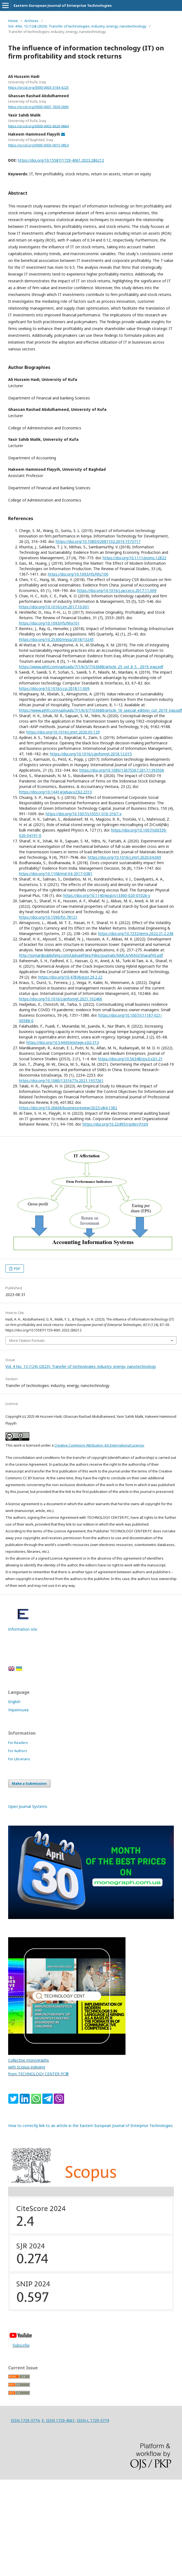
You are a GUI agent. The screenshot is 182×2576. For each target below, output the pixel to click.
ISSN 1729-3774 (25, 2420)
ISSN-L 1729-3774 (93, 2420)
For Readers (18, 1742)
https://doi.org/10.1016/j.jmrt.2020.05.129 (63, 732)
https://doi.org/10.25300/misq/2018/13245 (56, 639)
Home (13, 20)
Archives (31, 20)
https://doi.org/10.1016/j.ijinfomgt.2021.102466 (60, 998)
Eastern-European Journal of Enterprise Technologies (63, 5)
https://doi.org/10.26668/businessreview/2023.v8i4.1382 (68, 1107)
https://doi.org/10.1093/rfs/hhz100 (78, 574)
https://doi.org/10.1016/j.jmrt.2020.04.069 (124, 857)
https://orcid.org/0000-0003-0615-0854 (38, 145)
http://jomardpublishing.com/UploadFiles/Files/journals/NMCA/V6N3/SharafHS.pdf (91, 955)
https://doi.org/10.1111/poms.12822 (134, 557)
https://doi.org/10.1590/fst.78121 (48, 917)
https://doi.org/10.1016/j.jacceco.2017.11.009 (116, 590)
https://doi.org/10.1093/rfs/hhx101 (49, 623)
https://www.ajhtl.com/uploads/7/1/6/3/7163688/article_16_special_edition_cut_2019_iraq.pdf (100, 710)
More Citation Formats (27, 1340)
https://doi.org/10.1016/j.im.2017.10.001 (54, 606)
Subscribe (21, 2345)
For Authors (17, 1750)
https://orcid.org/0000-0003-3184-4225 (38, 87)
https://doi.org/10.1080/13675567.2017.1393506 (121, 770)
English (14, 1701)
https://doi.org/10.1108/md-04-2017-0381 (55, 873)
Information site (22, 1629)
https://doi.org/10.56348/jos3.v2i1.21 (130, 1058)
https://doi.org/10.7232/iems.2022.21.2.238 (135, 933)
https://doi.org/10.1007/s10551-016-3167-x (83, 813)
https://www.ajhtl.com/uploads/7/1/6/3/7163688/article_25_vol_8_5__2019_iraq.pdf (91, 666)
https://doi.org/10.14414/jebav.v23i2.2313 (55, 792)
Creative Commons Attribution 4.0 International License (99, 1445)
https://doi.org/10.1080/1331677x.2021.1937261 (61, 1080)
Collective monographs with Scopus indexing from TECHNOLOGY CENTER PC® (38, 2067)
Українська (18, 1709)
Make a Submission (29, 1783)
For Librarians (19, 1758)
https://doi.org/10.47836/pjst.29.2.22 (70, 977)
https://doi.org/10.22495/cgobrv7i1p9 (115, 1124)
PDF (16, 1268)
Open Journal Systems (27, 1806)
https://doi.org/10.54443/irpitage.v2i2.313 (62, 1042)
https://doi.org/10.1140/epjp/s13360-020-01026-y (106, 895)
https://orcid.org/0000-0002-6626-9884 (38, 126)
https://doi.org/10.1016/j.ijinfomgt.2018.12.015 (91, 753)
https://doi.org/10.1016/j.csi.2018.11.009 (54, 688)
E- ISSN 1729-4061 (58, 2420)
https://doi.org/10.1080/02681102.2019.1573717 (98, 541)
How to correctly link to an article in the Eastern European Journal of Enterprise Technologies (90, 2125)
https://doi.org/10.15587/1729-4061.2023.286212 (61, 160)
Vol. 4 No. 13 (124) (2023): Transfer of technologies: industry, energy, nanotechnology (77, 26)
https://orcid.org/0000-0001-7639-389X (38, 107)
